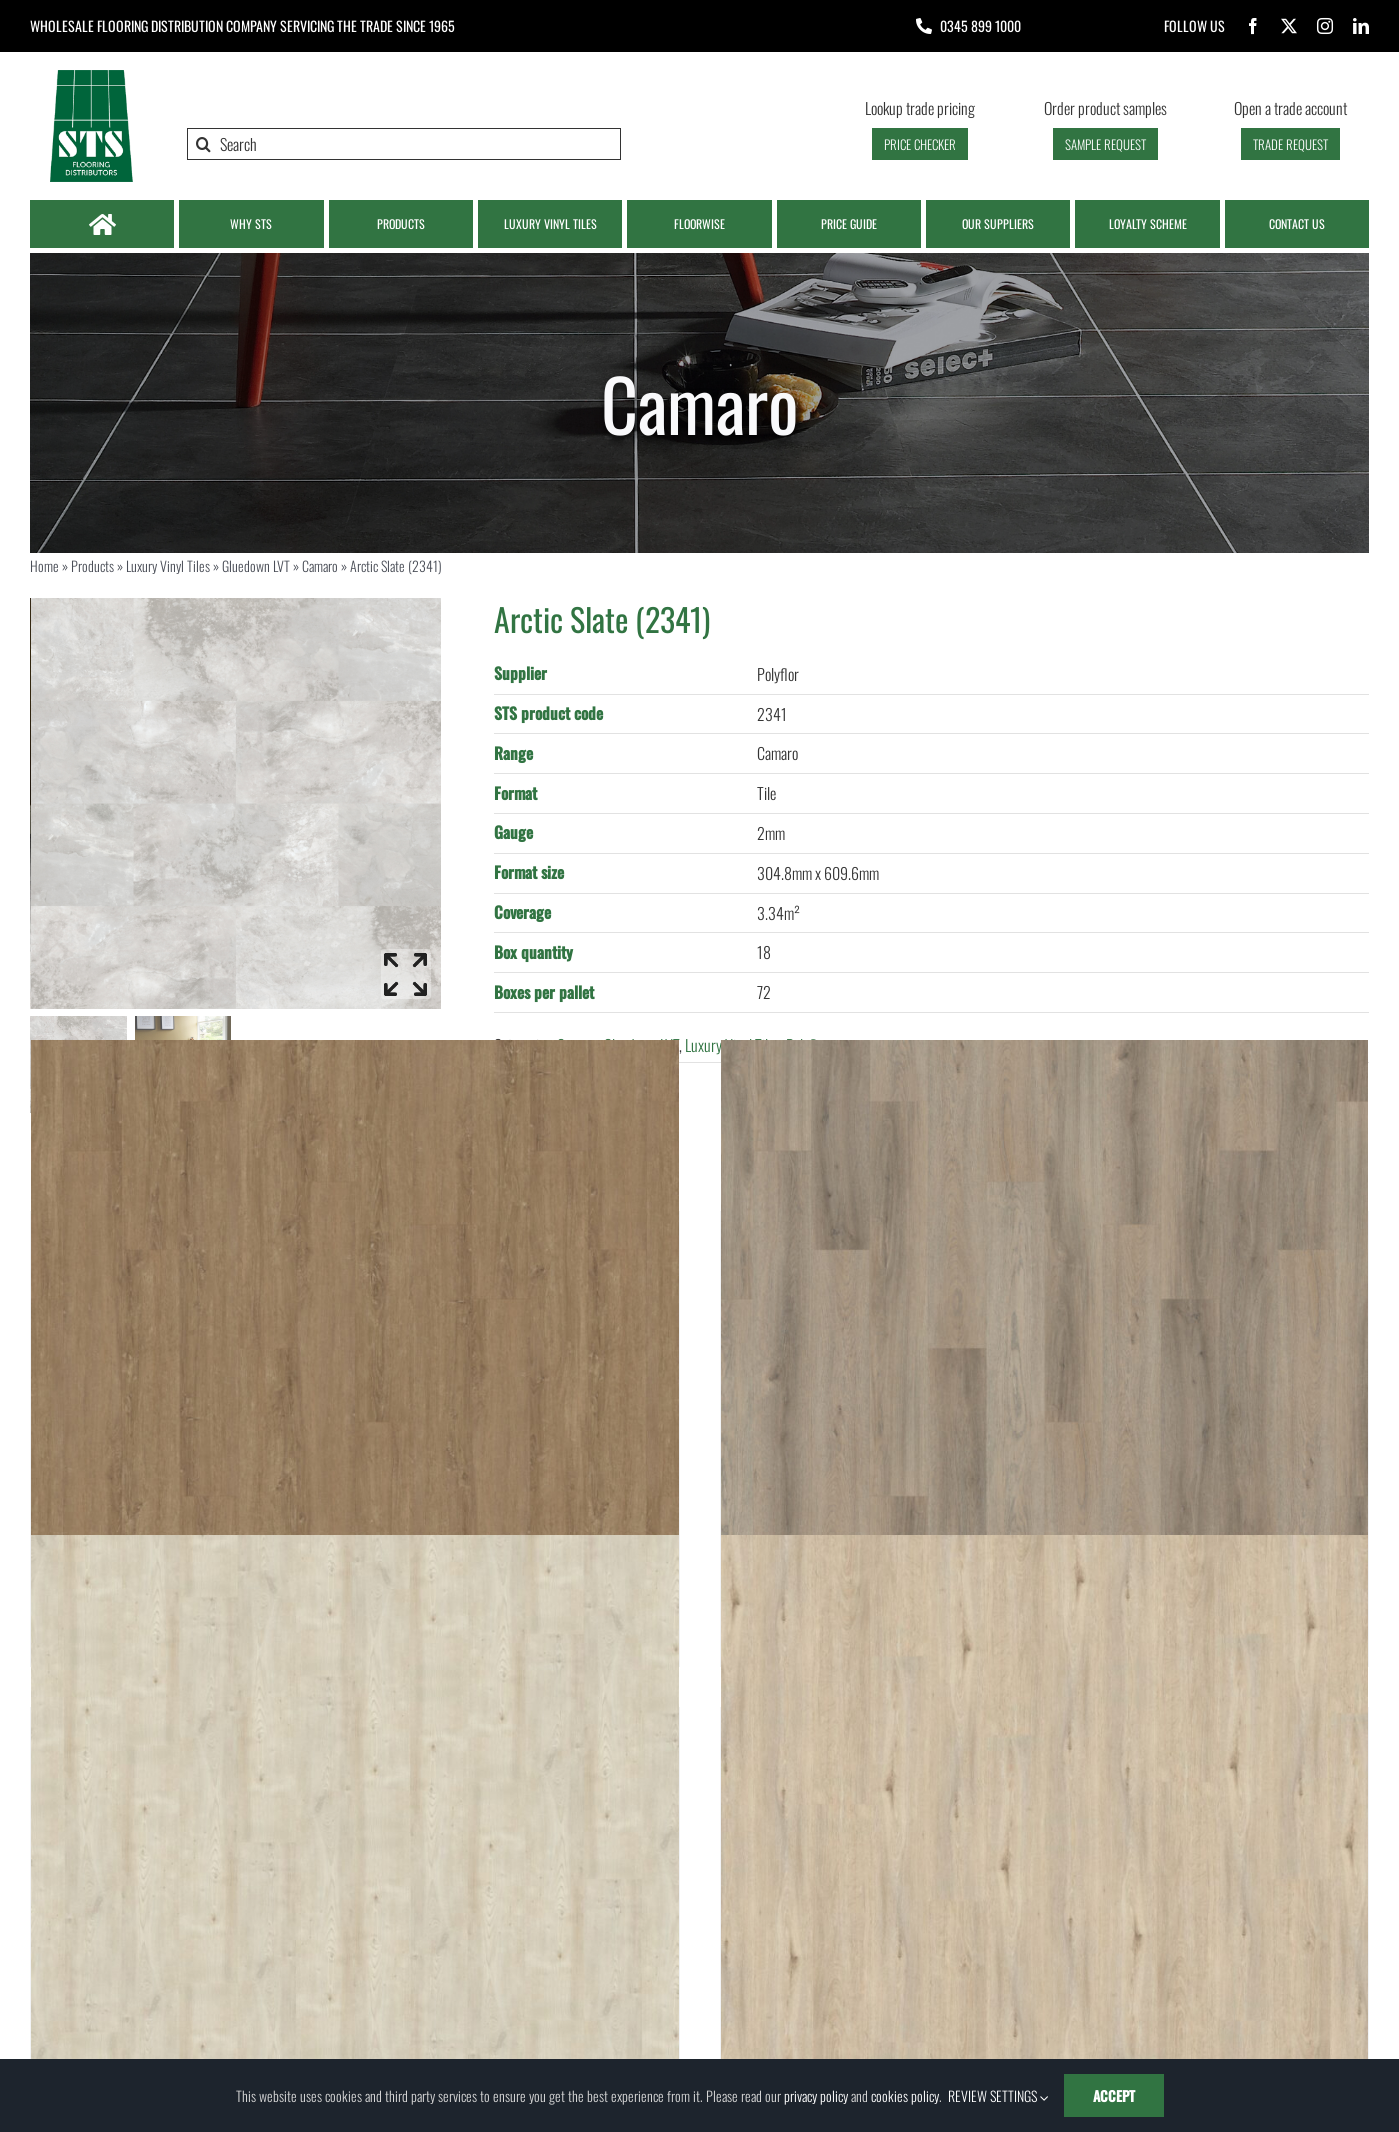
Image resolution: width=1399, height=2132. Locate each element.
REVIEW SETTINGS (998, 2095)
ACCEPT (1114, 2095)
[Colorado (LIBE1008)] (355, 1363)
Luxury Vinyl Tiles (168, 565)
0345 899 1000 (980, 25)
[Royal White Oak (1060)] (355, 1859)
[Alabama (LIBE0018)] (1045, 1363)
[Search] (404, 144)
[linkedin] (1361, 26)
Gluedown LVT (256, 565)
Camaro (320, 565)
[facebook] (1253, 26)
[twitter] (1289, 26)
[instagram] (1325, 26)
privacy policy (816, 2095)
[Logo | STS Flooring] (91, 75)
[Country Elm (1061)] (1045, 1859)
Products (92, 565)
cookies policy (905, 2095)
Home (44, 565)
